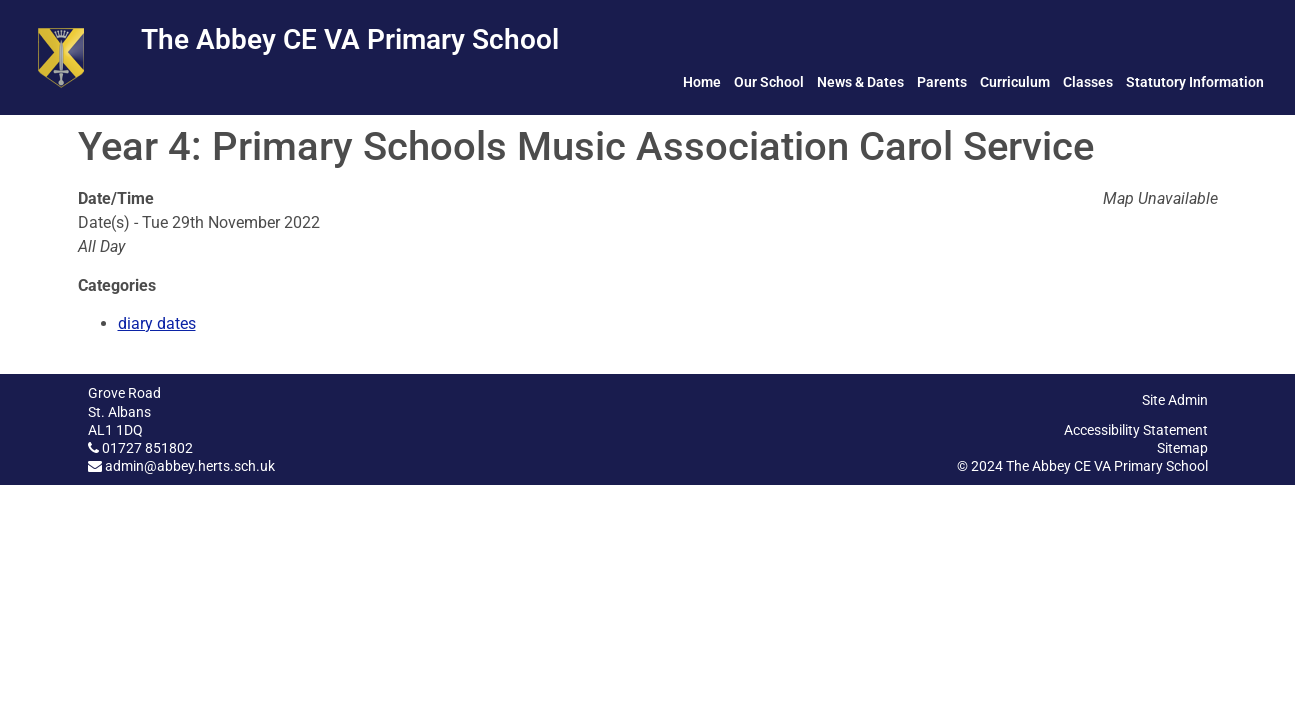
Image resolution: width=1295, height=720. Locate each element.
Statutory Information (1195, 82)
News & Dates (860, 82)
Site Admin (1175, 400)
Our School (769, 82)
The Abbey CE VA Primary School (350, 39)
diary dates (157, 323)
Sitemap (1182, 448)
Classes (1088, 82)
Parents (942, 82)
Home (702, 82)
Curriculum (1015, 82)
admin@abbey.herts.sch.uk (190, 466)
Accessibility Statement (1136, 430)
